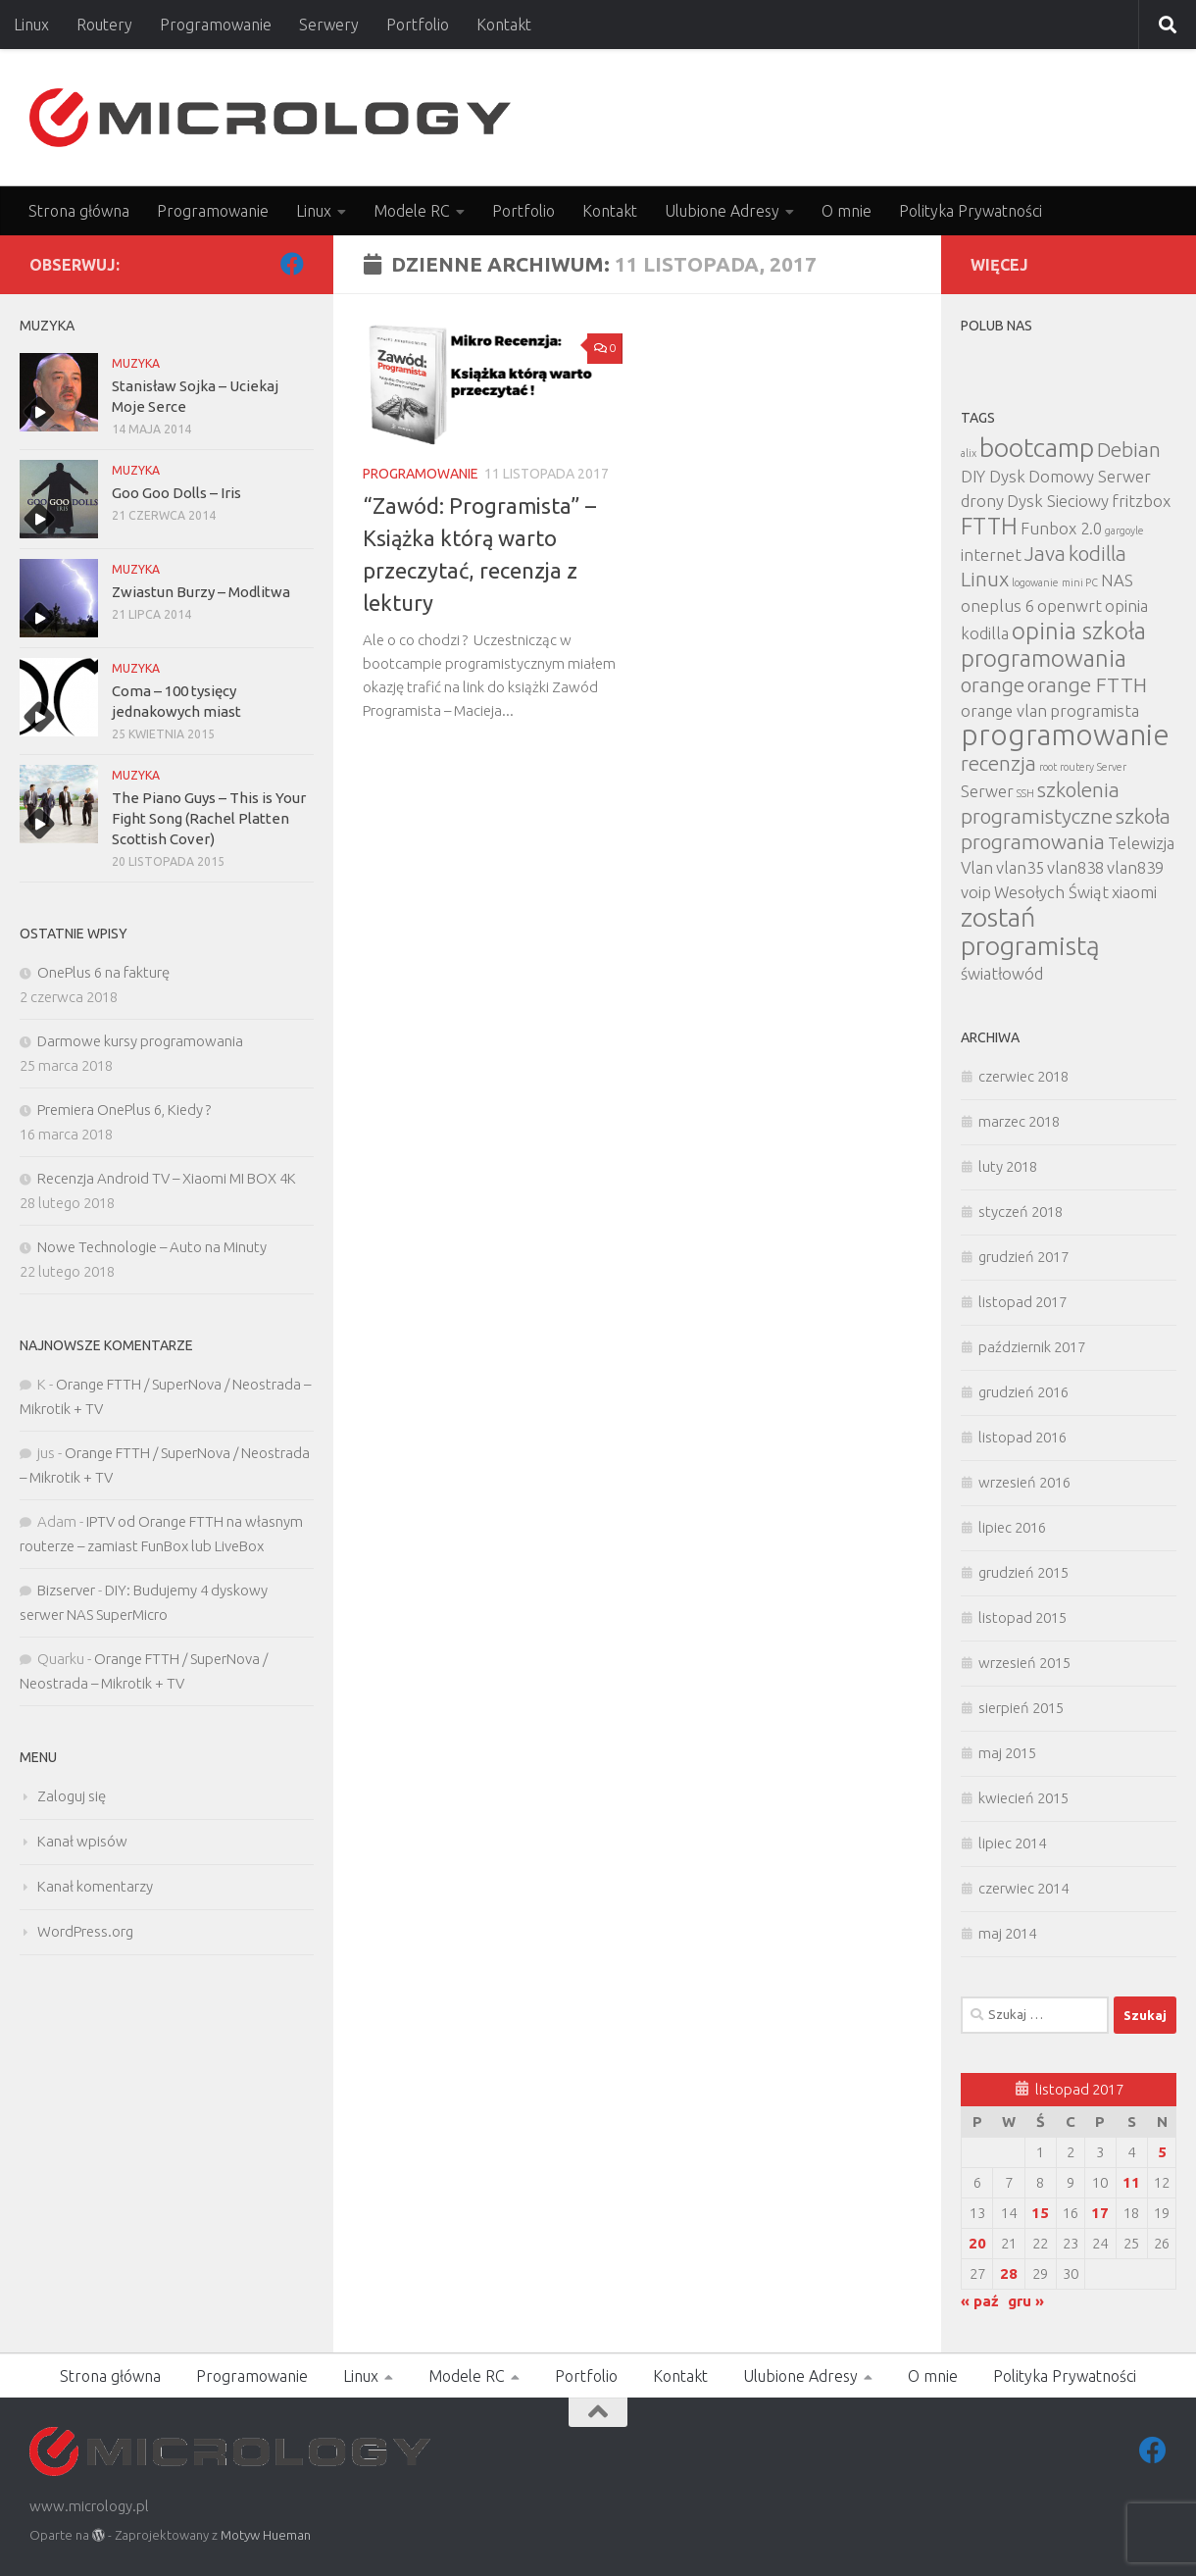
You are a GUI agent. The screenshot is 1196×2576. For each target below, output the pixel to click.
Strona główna (78, 211)
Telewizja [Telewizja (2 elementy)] (1141, 842)
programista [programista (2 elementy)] (1094, 710)
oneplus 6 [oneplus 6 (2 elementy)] (997, 605)
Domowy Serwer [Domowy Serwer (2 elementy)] (1089, 476)
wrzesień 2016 (1024, 1482)
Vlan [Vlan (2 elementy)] (977, 867)
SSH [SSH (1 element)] (1025, 793)
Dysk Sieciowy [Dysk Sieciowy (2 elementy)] (1058, 500)
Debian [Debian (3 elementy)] (1129, 449)
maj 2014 (1007, 1933)
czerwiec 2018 (1023, 1076)
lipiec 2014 (1012, 1843)
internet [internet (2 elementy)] (991, 554)
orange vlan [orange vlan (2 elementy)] (1004, 710)
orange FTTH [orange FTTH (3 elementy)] (1087, 685)
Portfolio (417, 24)
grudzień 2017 (1023, 1256)
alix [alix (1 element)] (968, 453)
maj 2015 (1007, 1752)
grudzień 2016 (1023, 1392)
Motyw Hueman (266, 2535)
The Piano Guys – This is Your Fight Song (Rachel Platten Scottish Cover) (209, 818)
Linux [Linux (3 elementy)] (985, 579)
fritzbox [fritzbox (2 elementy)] (1141, 500)
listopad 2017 (1022, 1301)
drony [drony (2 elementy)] (982, 500)
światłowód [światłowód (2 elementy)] (1002, 973)
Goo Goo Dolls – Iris (176, 492)
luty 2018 (1007, 1166)
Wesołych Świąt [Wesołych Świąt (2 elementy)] (1051, 892)
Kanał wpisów (82, 1841)
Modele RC (412, 211)
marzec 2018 (1019, 1121)
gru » (1026, 2301)
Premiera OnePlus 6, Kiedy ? (124, 1109)
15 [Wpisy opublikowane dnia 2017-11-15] (1040, 2212)
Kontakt (503, 24)
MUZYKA (136, 363)
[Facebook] (292, 264)
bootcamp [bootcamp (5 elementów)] (1036, 447)
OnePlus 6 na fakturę (103, 972)
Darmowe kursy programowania (140, 1041)
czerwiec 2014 (1023, 1888)
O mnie (847, 211)
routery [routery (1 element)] (1077, 767)
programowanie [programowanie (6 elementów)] (1065, 735)
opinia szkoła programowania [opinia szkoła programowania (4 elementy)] (1053, 644)
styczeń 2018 (1020, 1211)
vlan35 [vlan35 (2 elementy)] (1020, 867)
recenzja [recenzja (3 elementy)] (998, 763)
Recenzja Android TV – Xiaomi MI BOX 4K (166, 1178)
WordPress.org (85, 1931)
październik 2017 (1031, 1347)
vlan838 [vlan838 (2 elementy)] (1075, 867)
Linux (31, 24)
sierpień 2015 (1021, 1707)
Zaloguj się (71, 1796)
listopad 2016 (1022, 1437)
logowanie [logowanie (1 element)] (1035, 582)
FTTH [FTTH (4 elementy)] (989, 525)
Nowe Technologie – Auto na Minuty (152, 1246)
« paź (980, 2301)
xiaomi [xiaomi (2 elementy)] (1134, 892)
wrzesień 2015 (1024, 1662)
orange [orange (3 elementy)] (992, 685)
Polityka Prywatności (970, 211)
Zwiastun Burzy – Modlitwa (201, 591)
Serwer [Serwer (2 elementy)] (987, 791)
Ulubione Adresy (722, 211)
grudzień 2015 (1023, 1572)
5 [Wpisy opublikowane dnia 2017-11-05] (1162, 2152)
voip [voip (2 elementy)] (976, 892)
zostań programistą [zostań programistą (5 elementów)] (1030, 931)
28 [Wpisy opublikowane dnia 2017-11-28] (1009, 2273)
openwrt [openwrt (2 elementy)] (1069, 605)
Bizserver (66, 1590)
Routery (104, 24)
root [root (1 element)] (1048, 767)
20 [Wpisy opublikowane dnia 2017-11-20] (977, 2243)
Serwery (329, 24)
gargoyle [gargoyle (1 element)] (1124, 530)
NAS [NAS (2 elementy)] (1117, 580)
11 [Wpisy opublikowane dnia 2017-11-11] (1131, 2182)
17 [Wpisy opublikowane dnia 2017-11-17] (1100, 2212)
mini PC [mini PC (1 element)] (1080, 582)
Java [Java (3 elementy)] (1045, 553)
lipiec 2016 (1012, 1527)
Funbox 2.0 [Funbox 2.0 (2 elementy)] (1061, 528)
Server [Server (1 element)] (1111, 767)
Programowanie (216, 24)
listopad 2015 (1022, 1617)
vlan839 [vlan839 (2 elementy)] (1135, 867)
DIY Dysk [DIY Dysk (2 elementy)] (993, 476)
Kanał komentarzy (95, 1886)
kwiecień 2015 (1023, 1798)
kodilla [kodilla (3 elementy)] (1097, 553)
